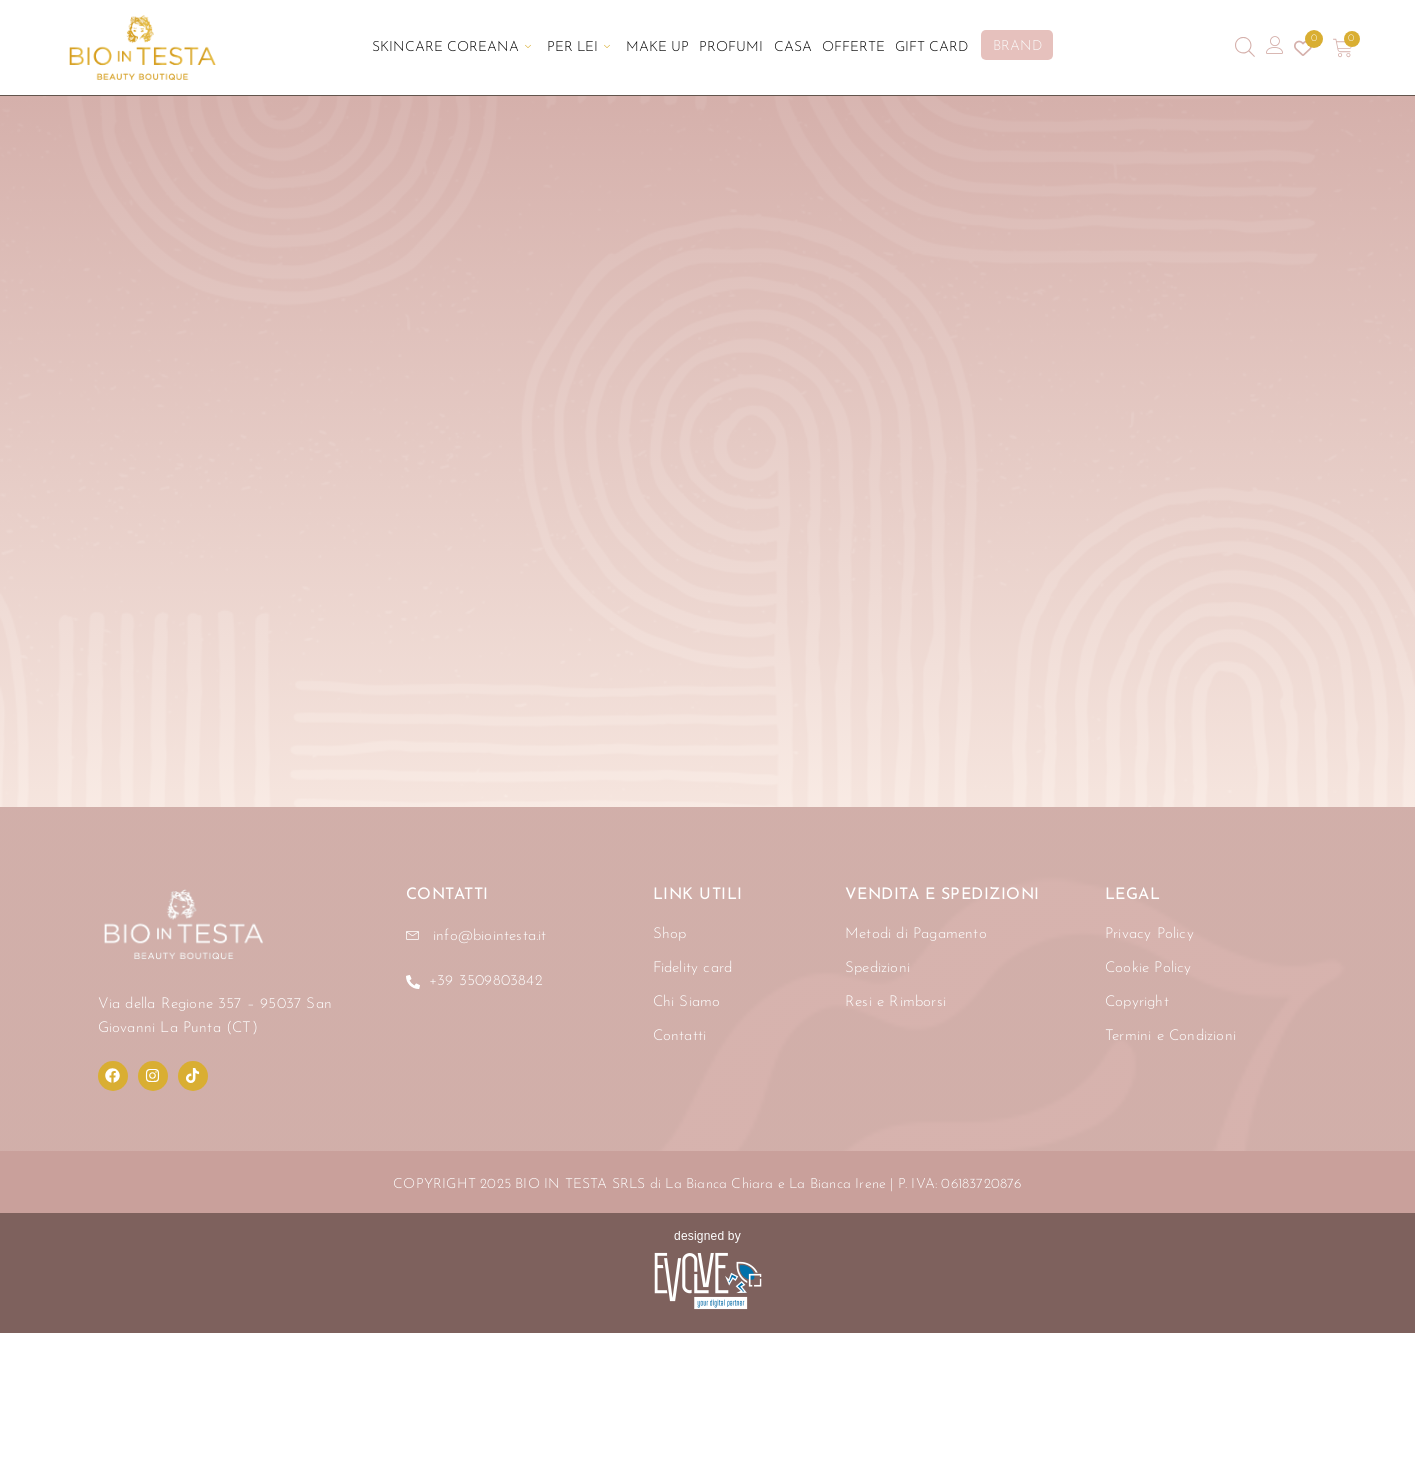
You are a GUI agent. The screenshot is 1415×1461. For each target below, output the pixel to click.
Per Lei (578, 47)
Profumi (731, 47)
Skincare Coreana (451, 47)
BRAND (1016, 46)
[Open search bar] (1245, 47)
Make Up (657, 47)
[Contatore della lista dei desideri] (1303, 48)
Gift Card (930, 47)
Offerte (852, 47)
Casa (792, 47)
